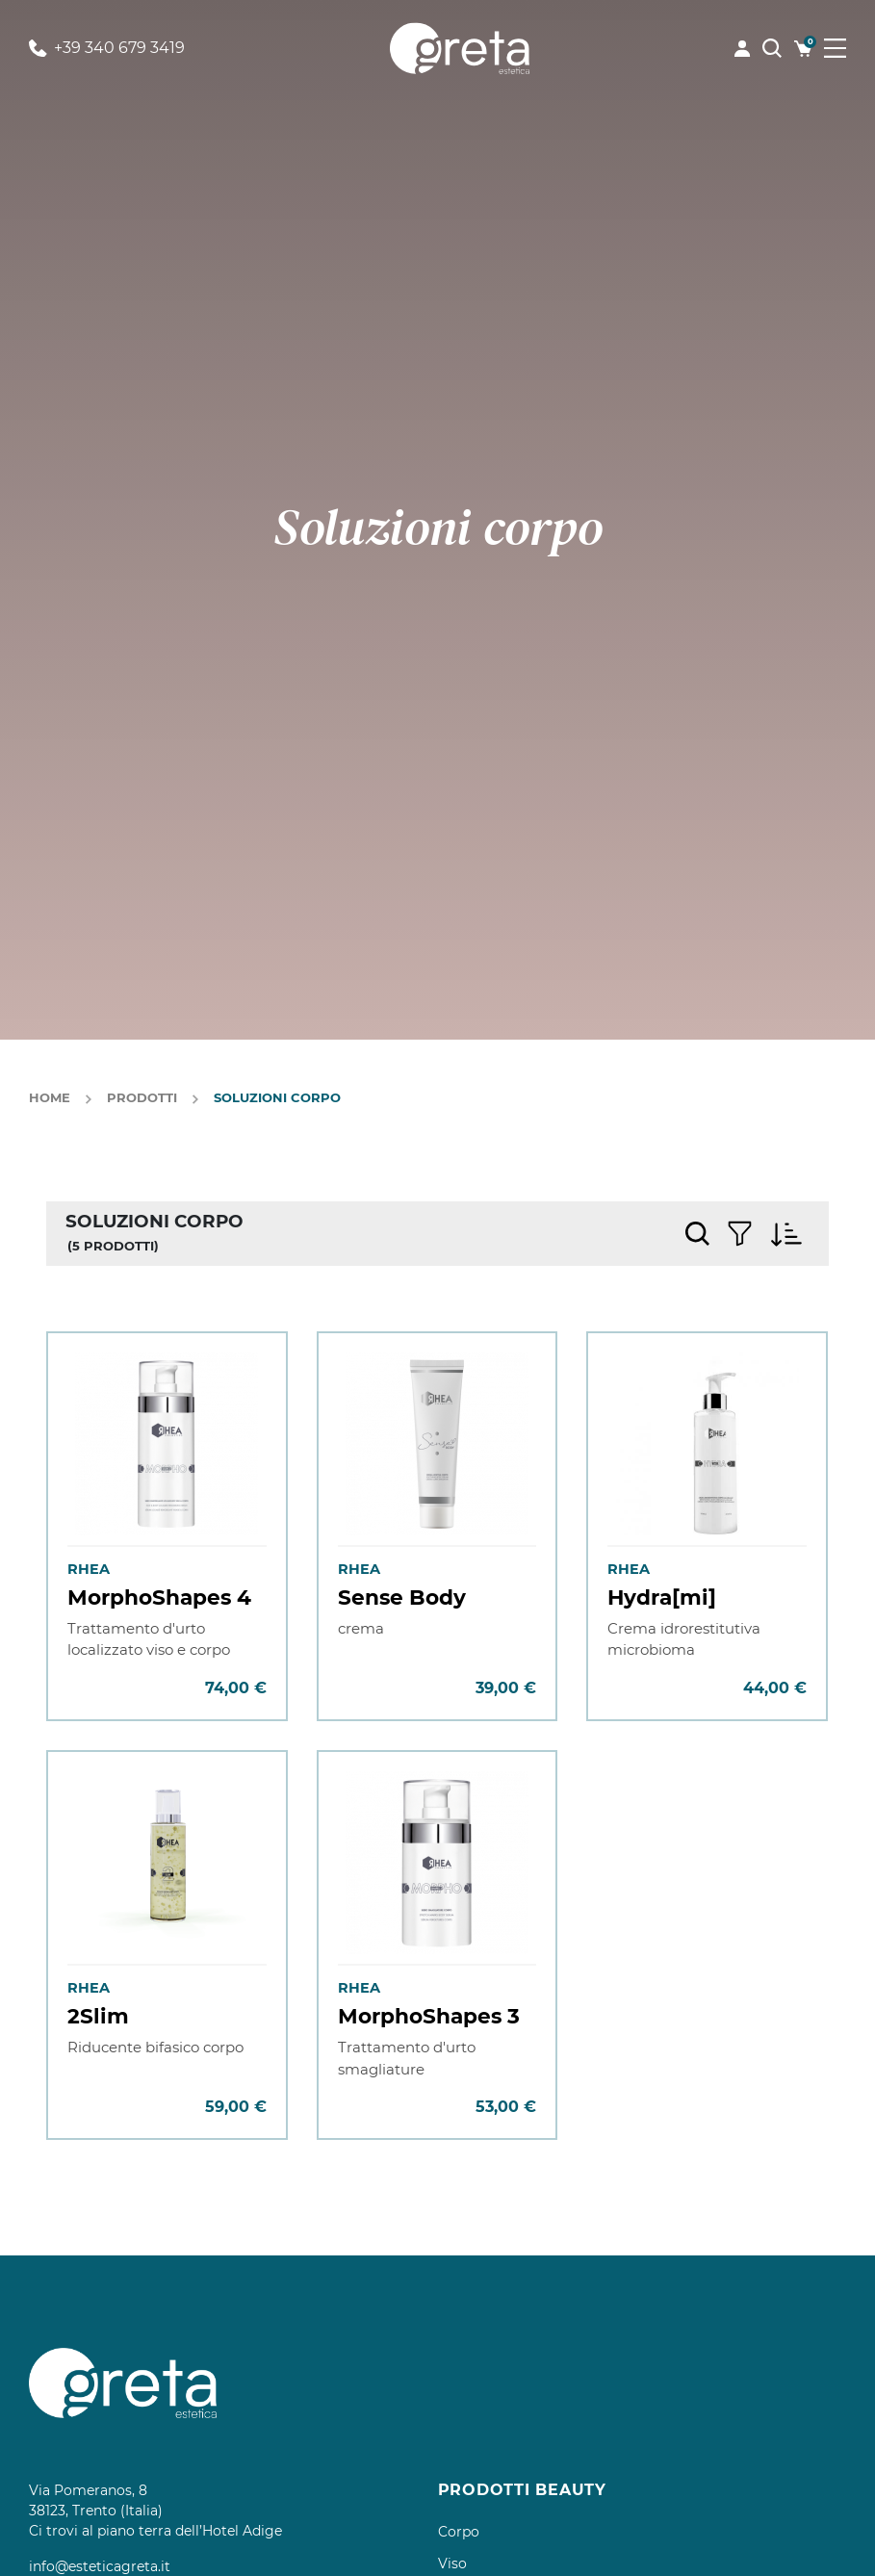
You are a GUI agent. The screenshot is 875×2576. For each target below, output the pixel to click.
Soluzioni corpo (277, 1097)
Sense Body (402, 1597)
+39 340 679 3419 (107, 48)
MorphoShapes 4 (159, 1597)
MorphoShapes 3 (429, 2015)
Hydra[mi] (661, 1597)
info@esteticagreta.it (99, 2566)
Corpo (458, 2531)
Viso (452, 2563)
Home (49, 1097)
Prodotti (142, 1097)
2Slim (98, 2015)
